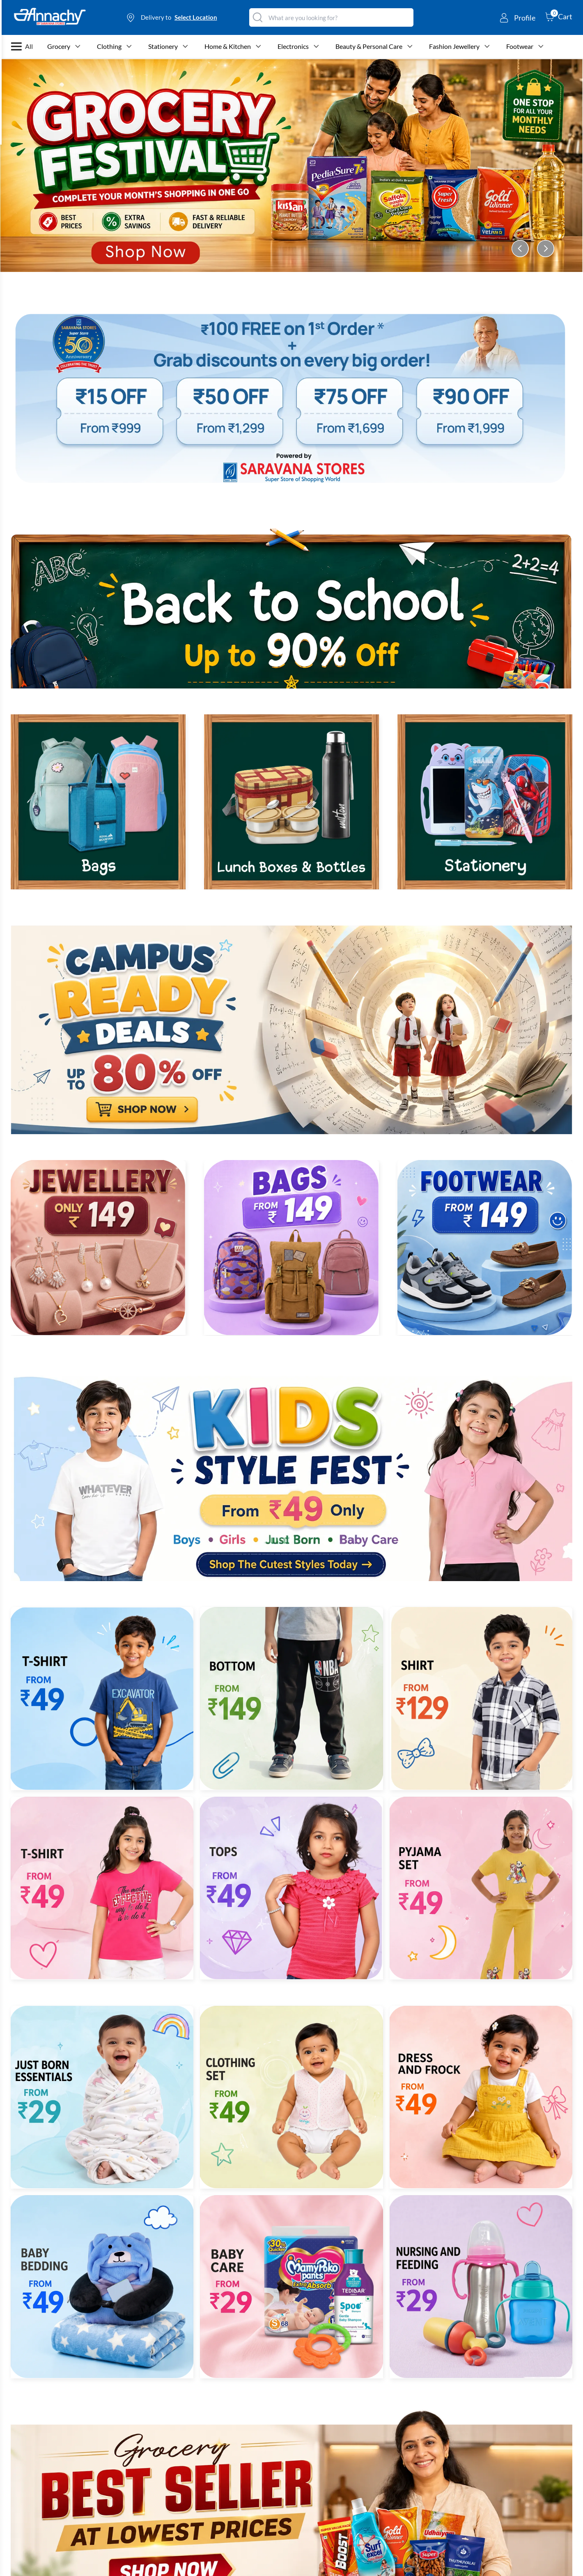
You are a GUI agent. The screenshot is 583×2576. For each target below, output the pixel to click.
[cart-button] (558, 16)
